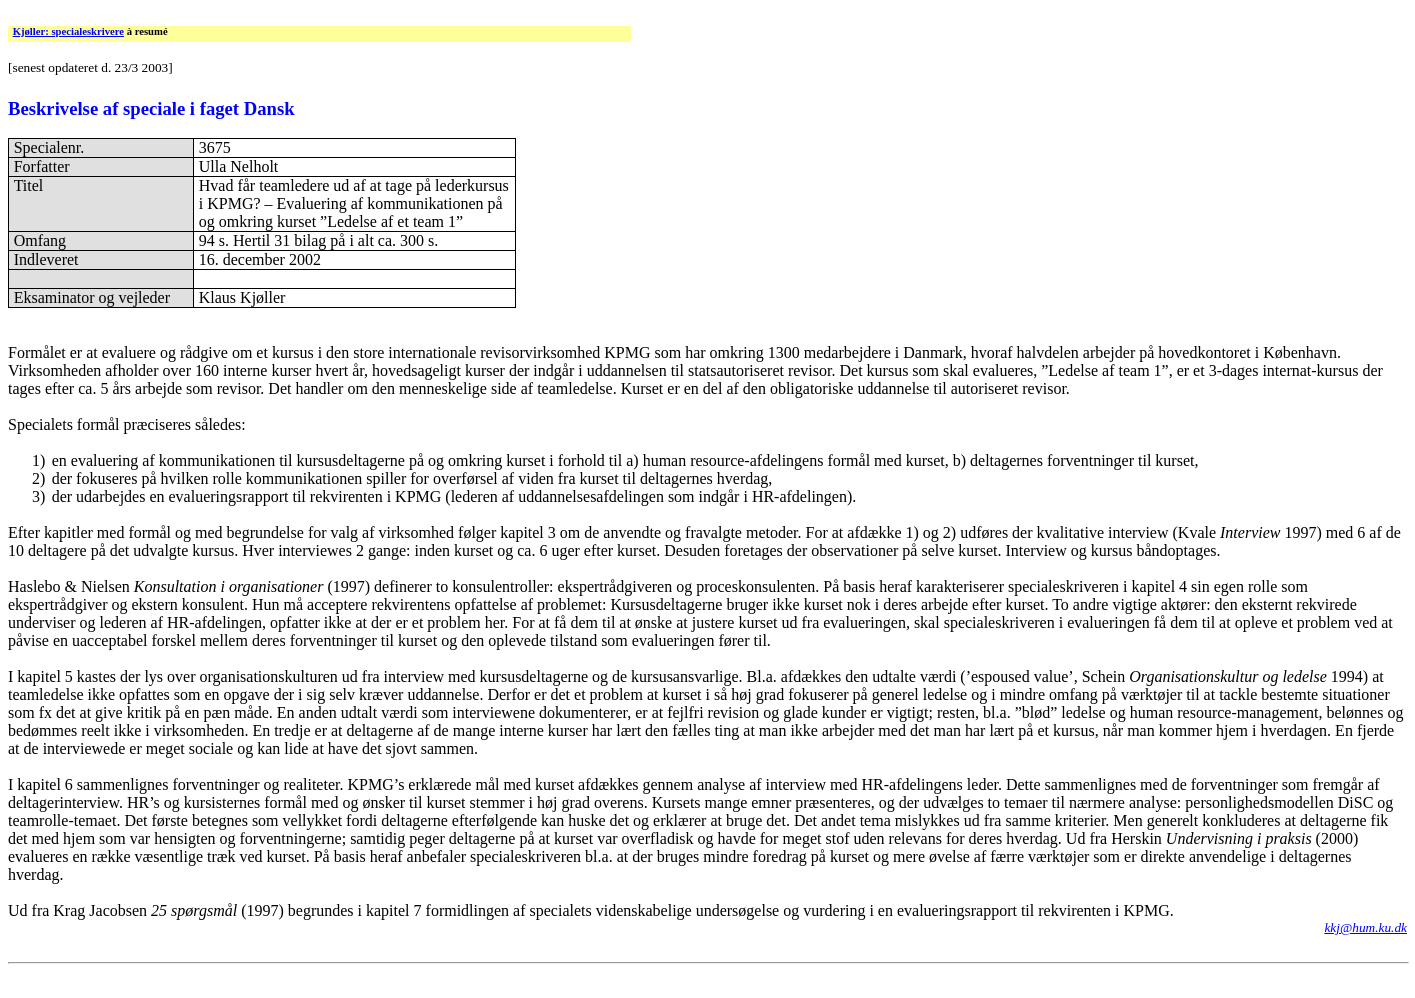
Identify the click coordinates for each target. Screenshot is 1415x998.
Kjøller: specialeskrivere (68, 31)
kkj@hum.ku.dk (1365, 927)
